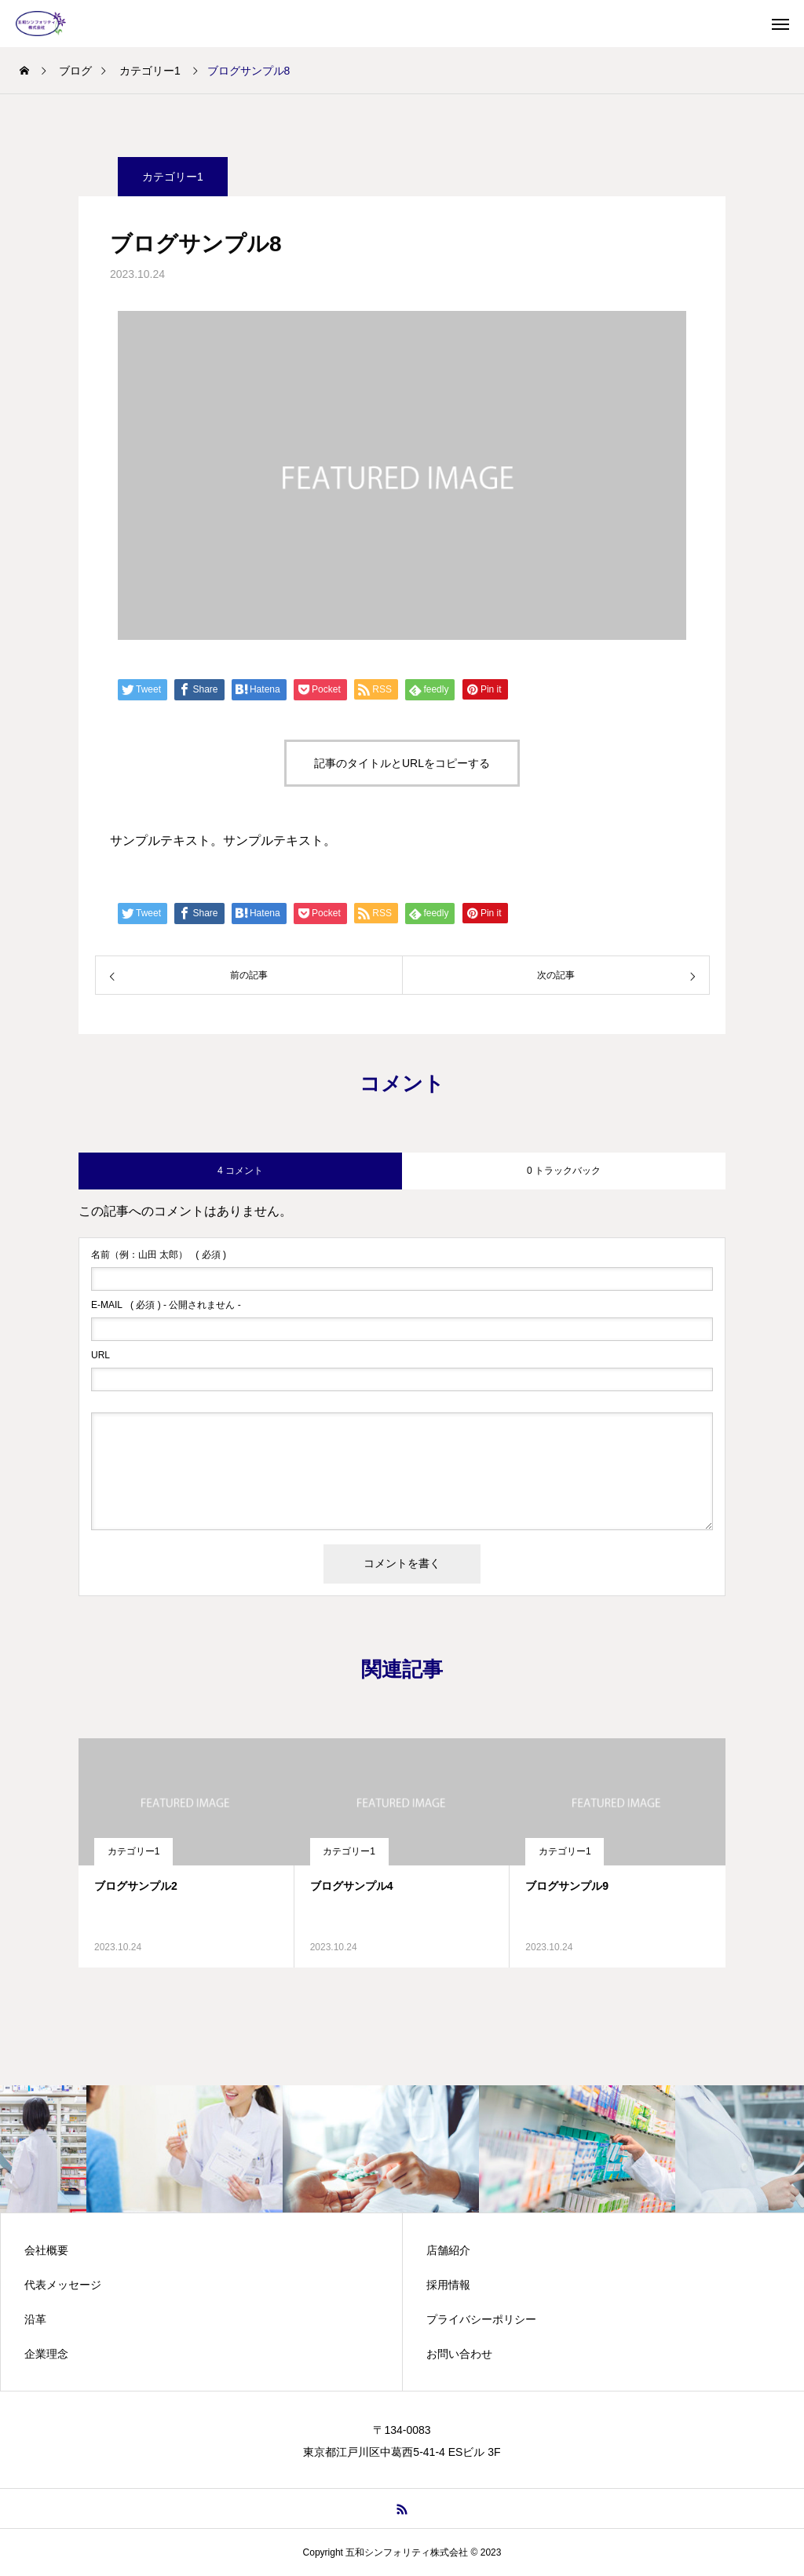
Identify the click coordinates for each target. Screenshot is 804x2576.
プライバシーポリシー (481, 2319)
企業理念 (46, 2353)
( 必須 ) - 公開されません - (166, 1305)
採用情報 (448, 2284)
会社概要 (46, 2250)
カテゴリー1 (134, 1851)
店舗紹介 (448, 2250)
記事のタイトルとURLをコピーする (402, 763)
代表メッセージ (62, 2284)
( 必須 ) (158, 1254)
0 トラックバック (564, 1170)
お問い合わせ (459, 2353)
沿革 (35, 2319)
